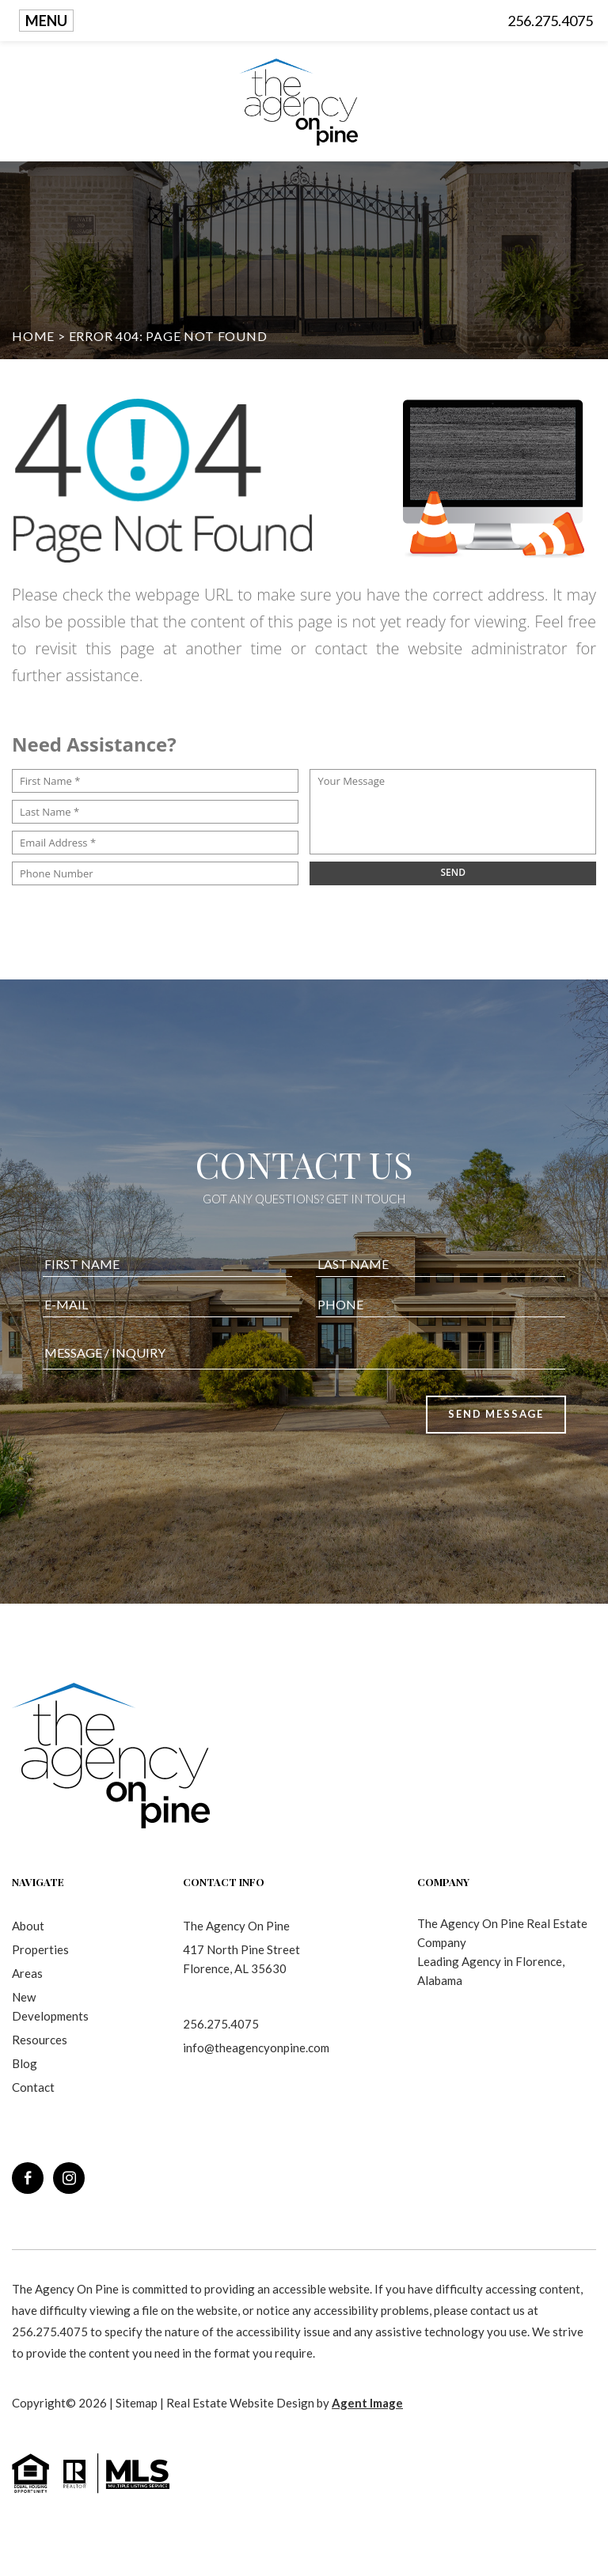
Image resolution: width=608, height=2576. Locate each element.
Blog (24, 2063)
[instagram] (69, 2178)
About (28, 1926)
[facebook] (28, 2178)
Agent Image (367, 2403)
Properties (40, 1949)
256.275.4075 (550, 20)
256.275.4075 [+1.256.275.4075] (221, 2024)
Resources (39, 2039)
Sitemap (137, 2403)
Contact (33, 2087)
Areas (27, 1973)
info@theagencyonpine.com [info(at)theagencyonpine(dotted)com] (256, 2047)
